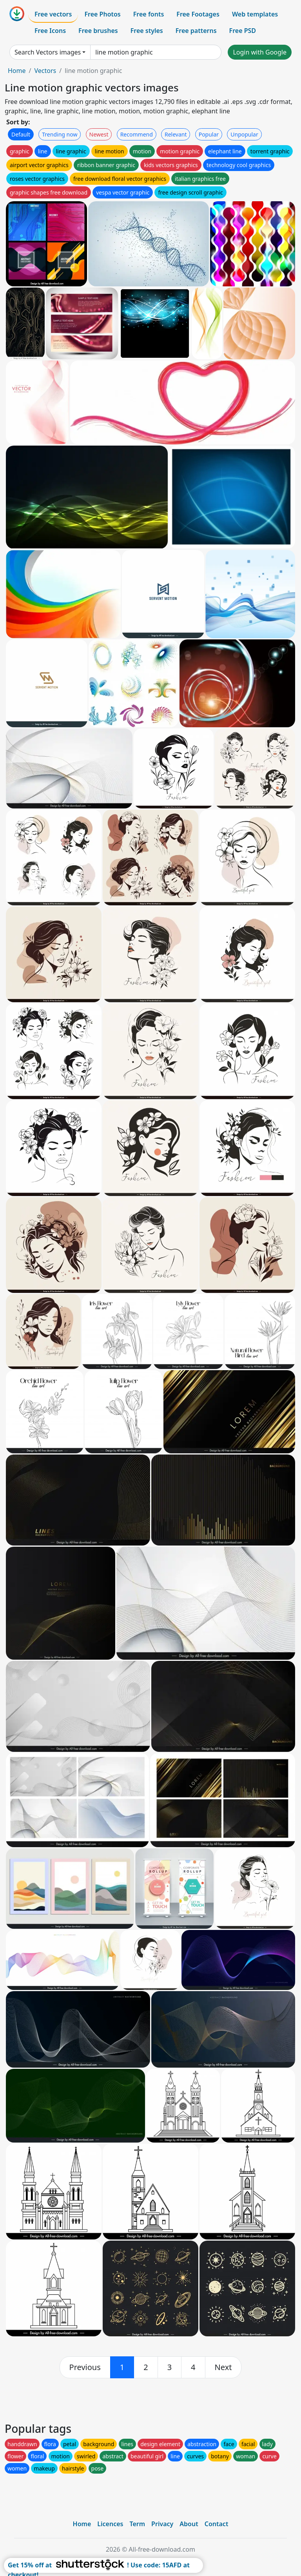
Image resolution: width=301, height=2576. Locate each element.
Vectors (45, 70)
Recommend (136, 134)
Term (137, 2524)
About (189, 2524)
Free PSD (242, 30)
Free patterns (196, 30)
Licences (110, 2524)
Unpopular (244, 134)
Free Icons (50, 30)
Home (17, 70)
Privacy (162, 2524)
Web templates (255, 14)
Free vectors (53, 14)
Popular (209, 134)
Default (20, 134)
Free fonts (148, 14)
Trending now (59, 134)
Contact (216, 2524)
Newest (99, 134)
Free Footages (197, 14)
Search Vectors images (48, 52)
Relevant (176, 134)
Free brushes (98, 30)
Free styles (147, 30)
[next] (223, 2367)
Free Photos (102, 14)
